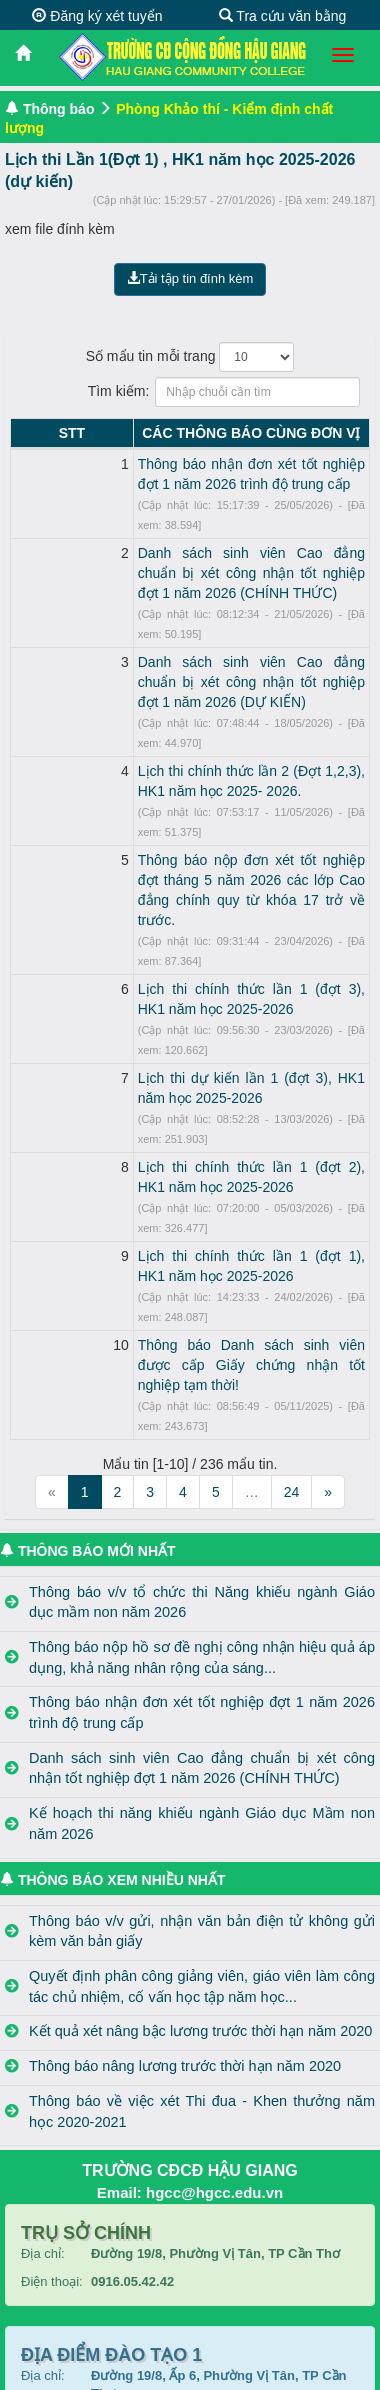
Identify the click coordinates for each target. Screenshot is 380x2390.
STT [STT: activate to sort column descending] (28, 433)
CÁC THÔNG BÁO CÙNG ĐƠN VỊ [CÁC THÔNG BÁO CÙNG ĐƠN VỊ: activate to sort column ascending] (208, 433)
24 (292, 1212)
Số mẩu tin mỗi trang (190, 357)
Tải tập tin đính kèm (190, 278)
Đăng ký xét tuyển (97, 16)
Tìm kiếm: (190, 392)
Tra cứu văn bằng (283, 16)
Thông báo (59, 109)
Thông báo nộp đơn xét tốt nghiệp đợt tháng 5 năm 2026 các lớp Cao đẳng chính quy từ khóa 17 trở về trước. (208, 760)
